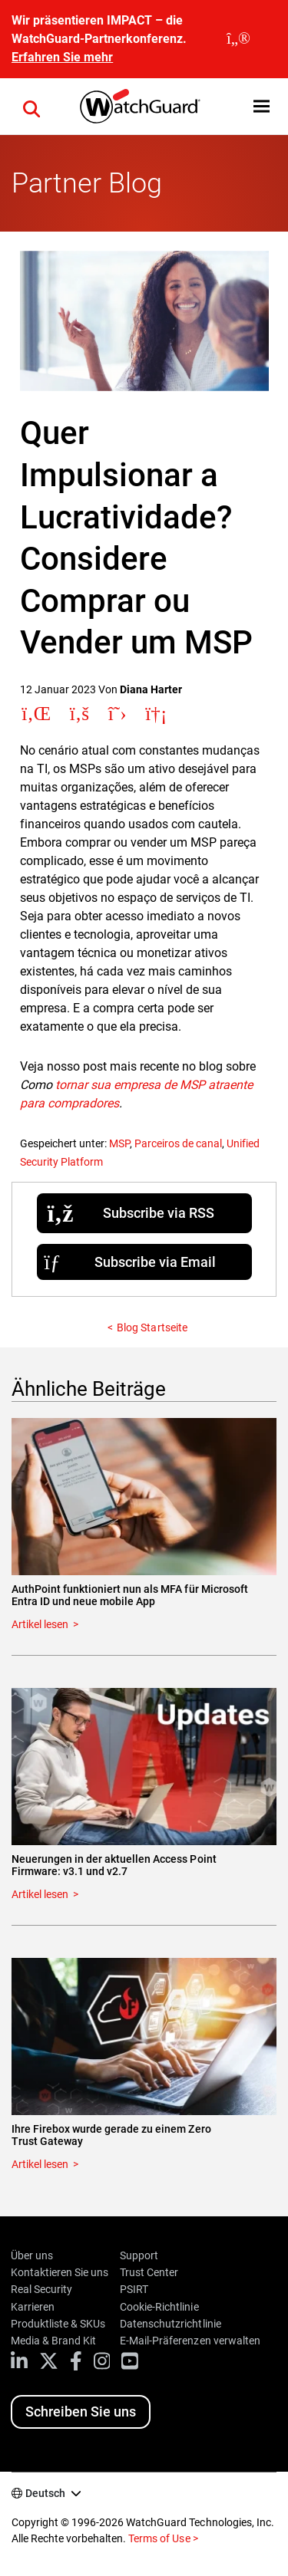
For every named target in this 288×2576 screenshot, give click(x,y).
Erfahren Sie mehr (62, 57)
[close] (238, 39)
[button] (261, 106)
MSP (119, 1143)
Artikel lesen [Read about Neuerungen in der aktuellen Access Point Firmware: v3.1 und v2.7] (40, 1894)
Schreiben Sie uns (80, 2411)
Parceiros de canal (178, 1143)
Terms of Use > (162, 2538)
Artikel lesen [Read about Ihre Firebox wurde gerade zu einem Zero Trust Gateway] (40, 2164)
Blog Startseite (152, 1327)
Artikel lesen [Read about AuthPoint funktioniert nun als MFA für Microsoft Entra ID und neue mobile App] (40, 1624)
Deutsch (45, 2493)
